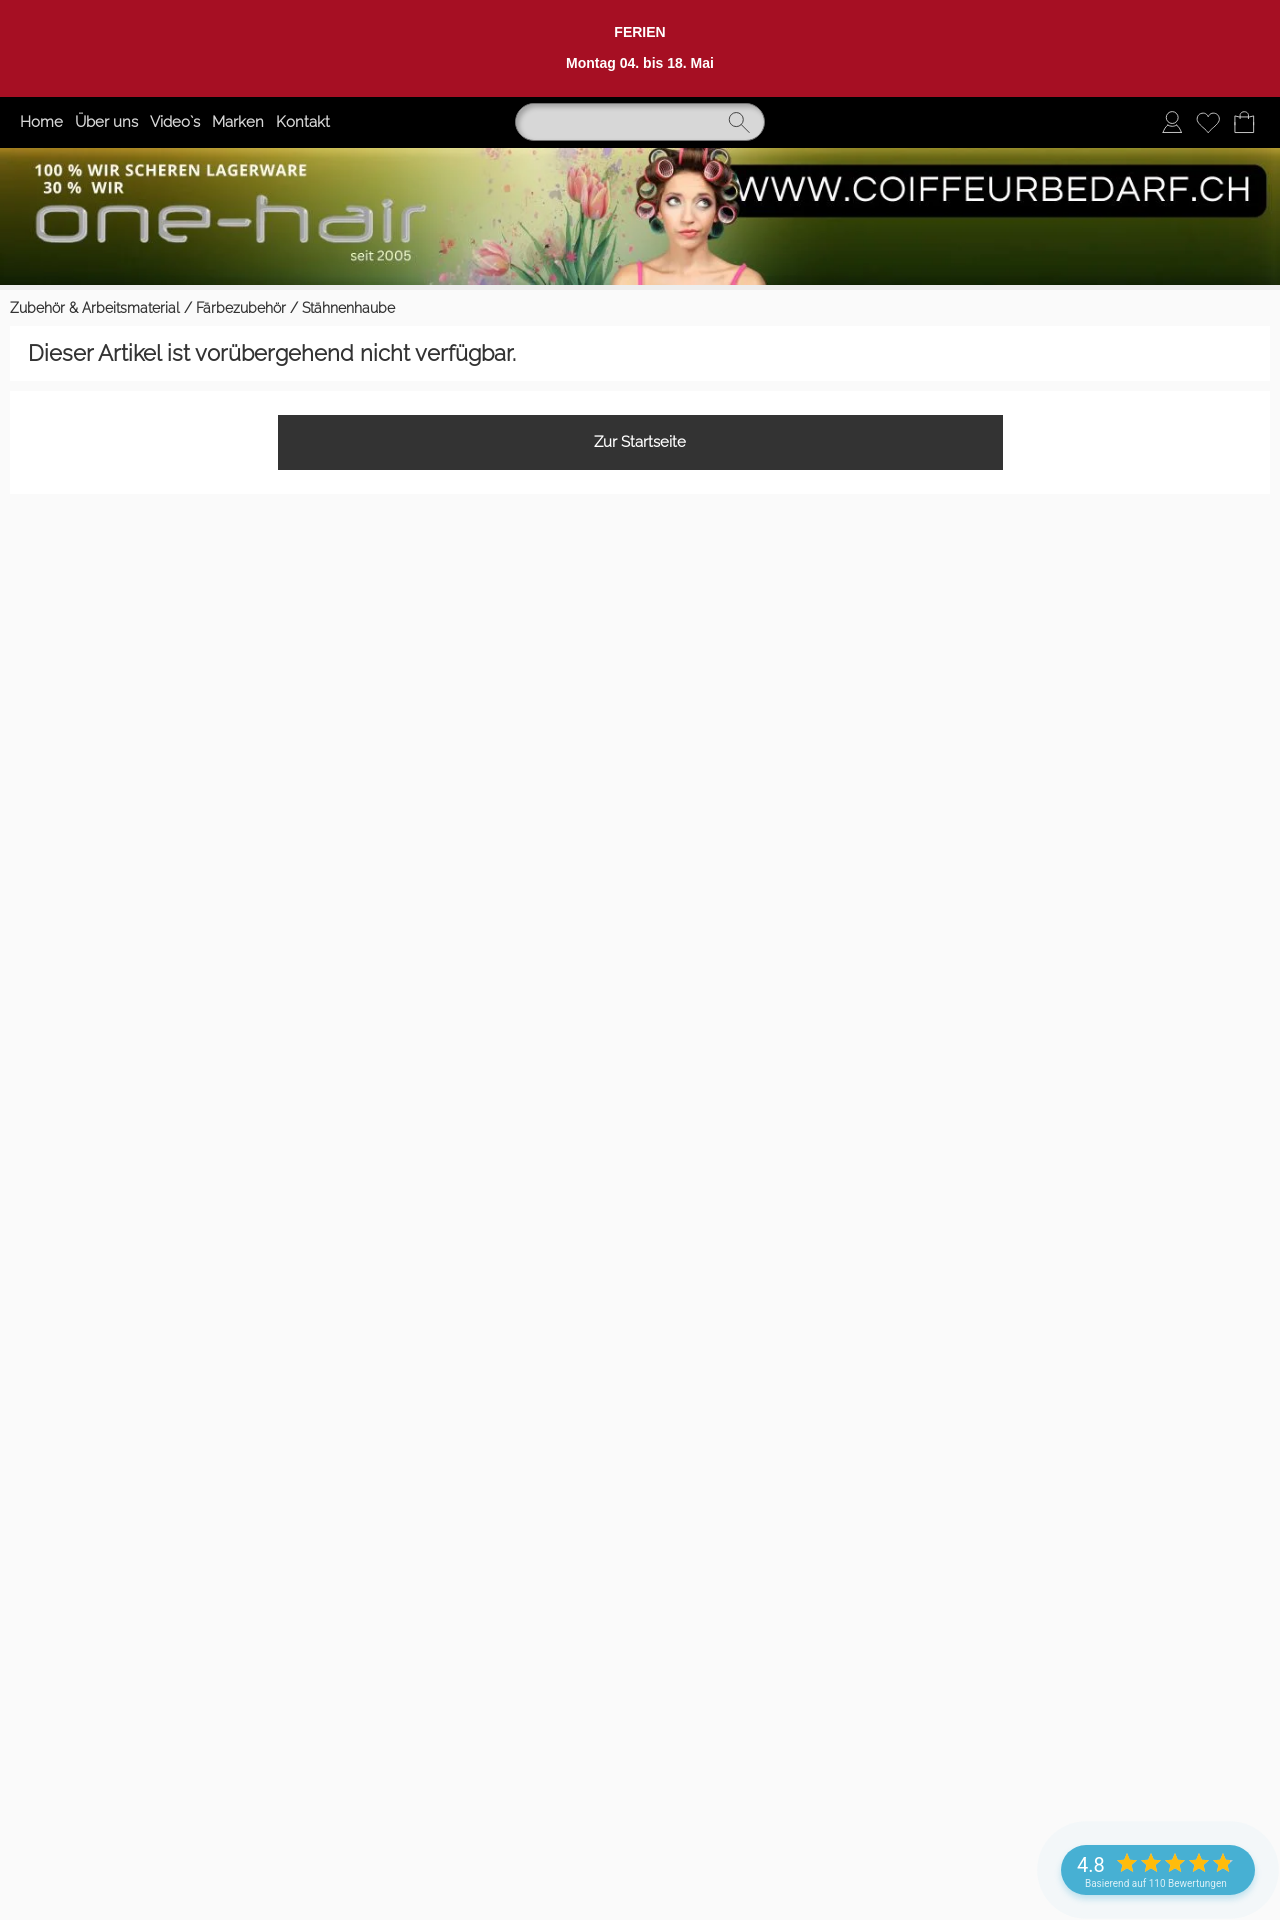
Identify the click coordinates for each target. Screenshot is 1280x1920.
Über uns (106, 122)
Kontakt (303, 122)
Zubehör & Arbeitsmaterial (95, 308)
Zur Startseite (640, 442)
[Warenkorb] (1244, 122)
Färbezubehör (241, 308)
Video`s (175, 122)
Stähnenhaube (348, 308)
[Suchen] (640, 122)
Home (41, 122)
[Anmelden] (1172, 122)
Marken (238, 122)
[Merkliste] (1208, 122)
